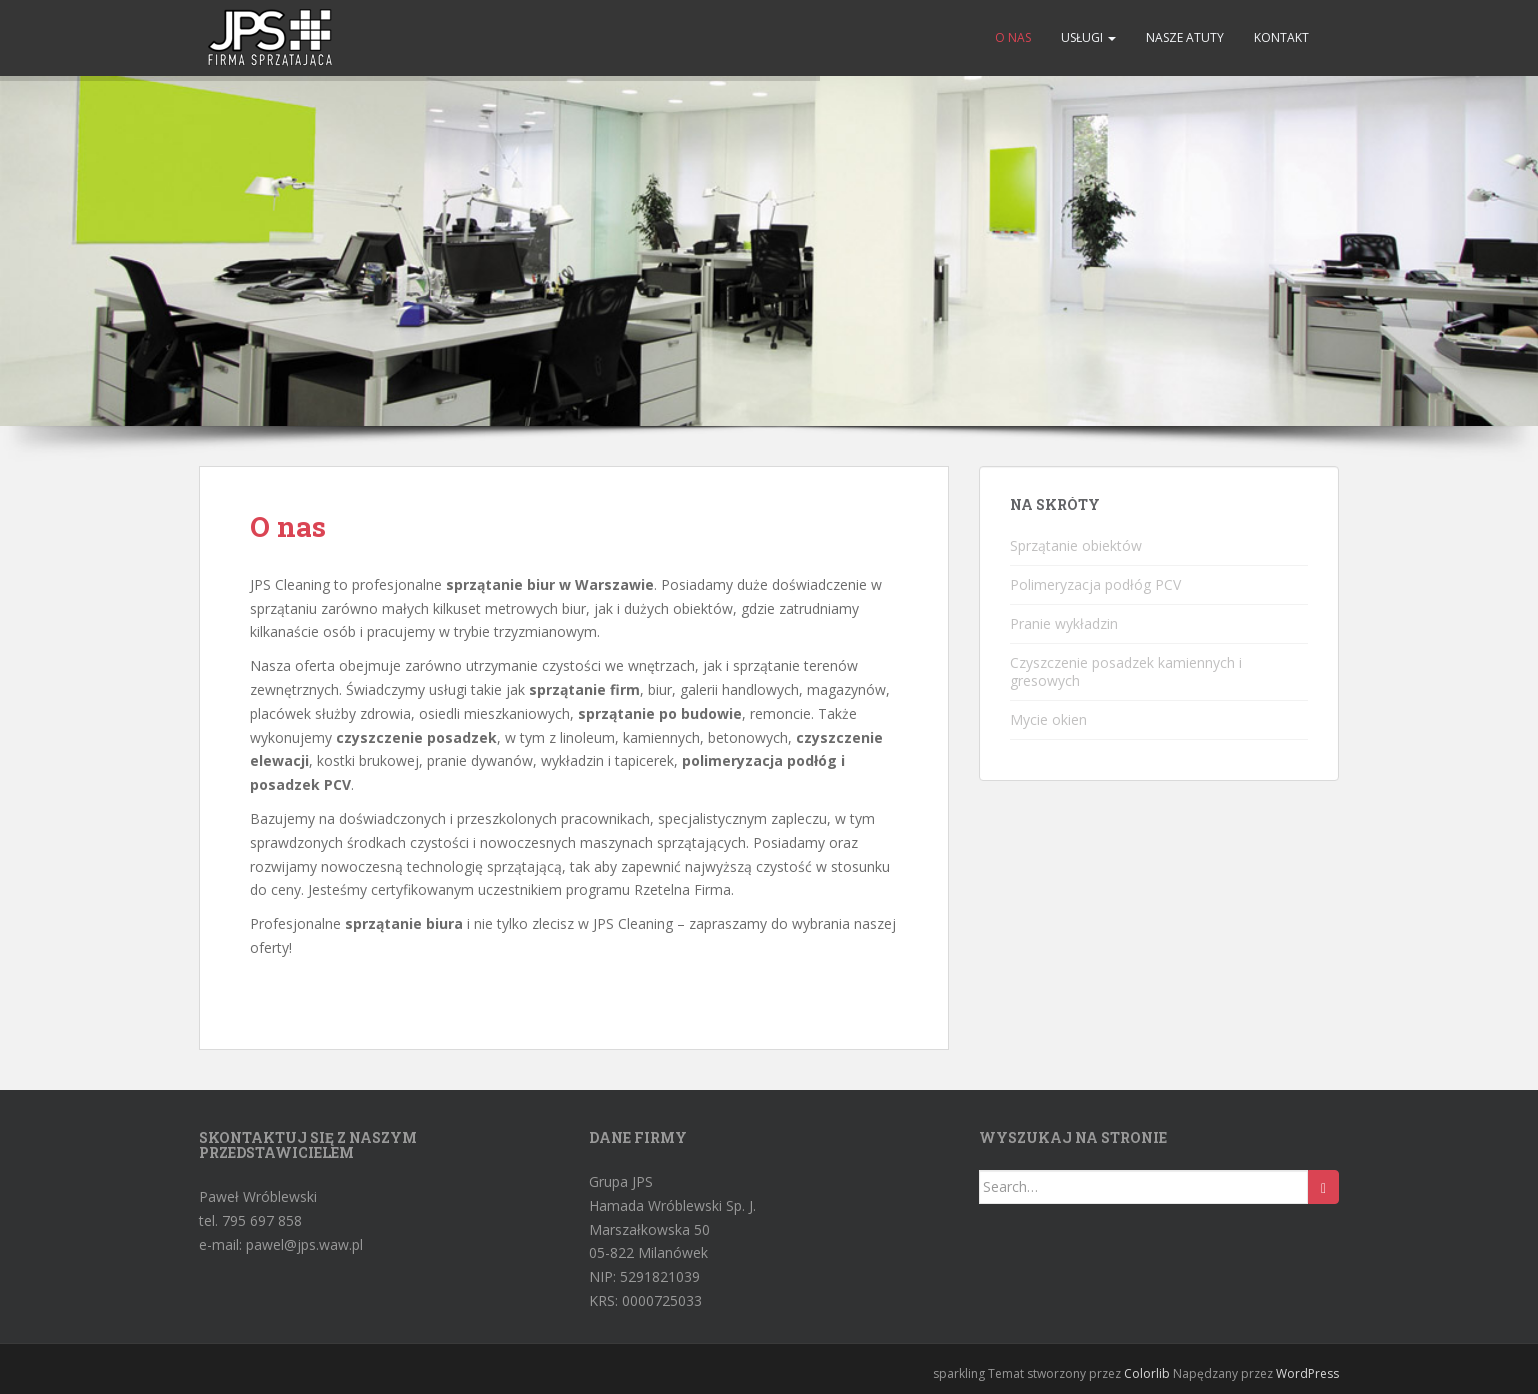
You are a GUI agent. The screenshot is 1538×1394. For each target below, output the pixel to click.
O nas (1013, 37)
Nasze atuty (1185, 37)
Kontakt (1281, 37)
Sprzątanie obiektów (1076, 545)
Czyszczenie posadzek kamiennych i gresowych (1126, 671)
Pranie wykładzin (1064, 623)
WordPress (1307, 1373)
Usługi (1088, 37)
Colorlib (1147, 1373)
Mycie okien (1048, 719)
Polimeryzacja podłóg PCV (1095, 584)
